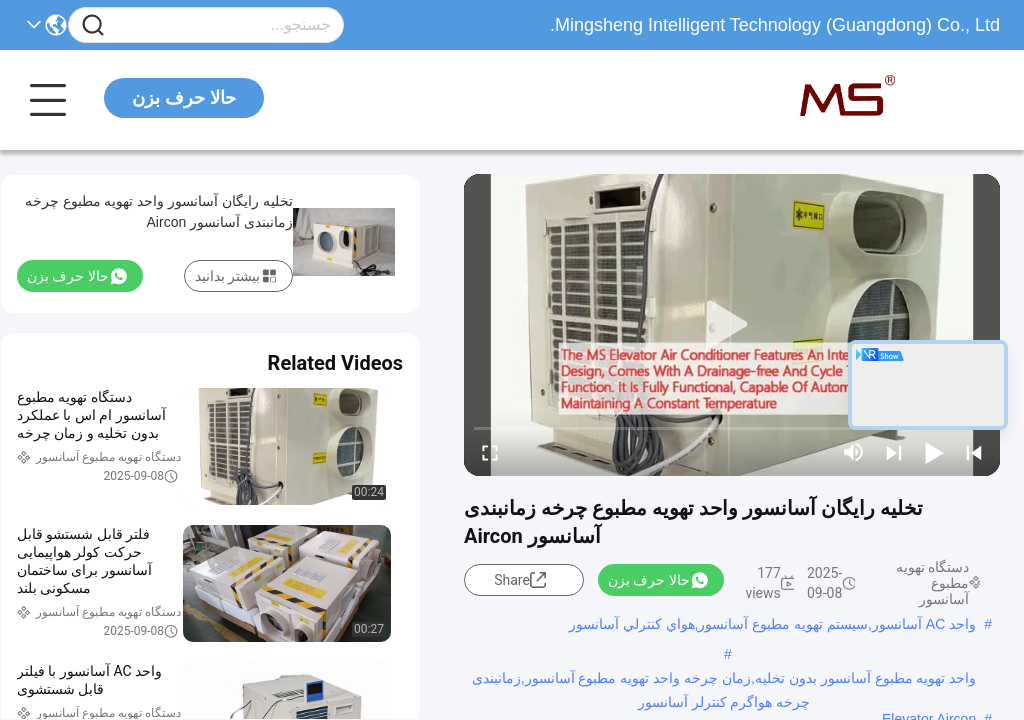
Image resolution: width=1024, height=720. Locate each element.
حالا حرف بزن (184, 98)
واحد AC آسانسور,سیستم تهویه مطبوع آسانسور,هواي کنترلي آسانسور (772, 624)
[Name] (93, 25)
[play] (732, 325)
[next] (894, 452)
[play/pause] (934, 452)
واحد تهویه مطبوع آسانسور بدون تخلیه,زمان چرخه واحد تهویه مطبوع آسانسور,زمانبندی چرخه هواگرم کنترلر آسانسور (724, 680)
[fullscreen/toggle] (490, 452)
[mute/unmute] (854, 452)
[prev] (974, 452)
